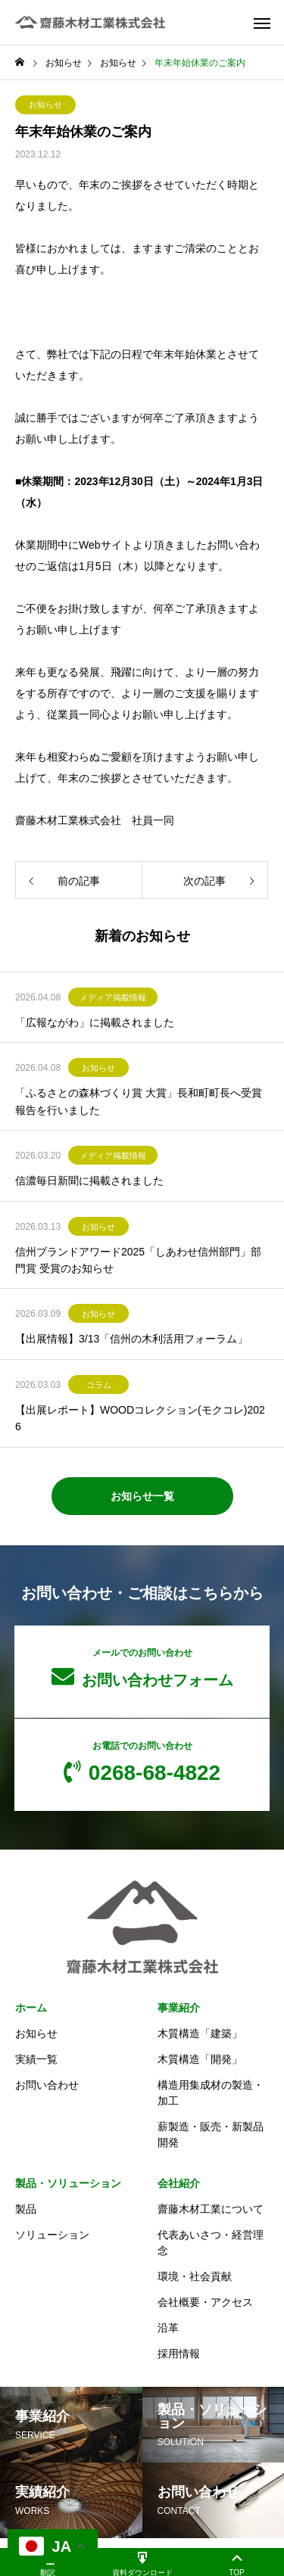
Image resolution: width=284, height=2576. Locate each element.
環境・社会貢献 (195, 2276)
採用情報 (179, 2353)
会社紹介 (179, 2183)
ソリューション (52, 2235)
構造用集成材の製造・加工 (211, 2093)
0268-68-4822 (142, 1762)
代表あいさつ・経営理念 (211, 2243)
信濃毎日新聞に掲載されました (89, 1180)
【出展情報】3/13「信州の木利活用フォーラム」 (131, 1339)
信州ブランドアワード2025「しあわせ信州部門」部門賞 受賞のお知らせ (138, 1260)
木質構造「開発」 (200, 2059)
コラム (98, 1384)
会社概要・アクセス (205, 2302)
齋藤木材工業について (211, 2209)
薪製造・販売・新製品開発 (211, 2134)
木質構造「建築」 (200, 2033)
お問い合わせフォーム (142, 1667)
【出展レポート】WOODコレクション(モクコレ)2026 (140, 1418)
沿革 (168, 2328)
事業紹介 (179, 2008)
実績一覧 (36, 2059)
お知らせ (45, 104)
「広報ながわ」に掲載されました (94, 1022)
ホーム (31, 2008)
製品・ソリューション (68, 2183)
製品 (25, 2209)
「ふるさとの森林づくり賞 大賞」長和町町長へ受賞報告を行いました (138, 1101)
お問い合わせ (47, 2085)
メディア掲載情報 (113, 997)
